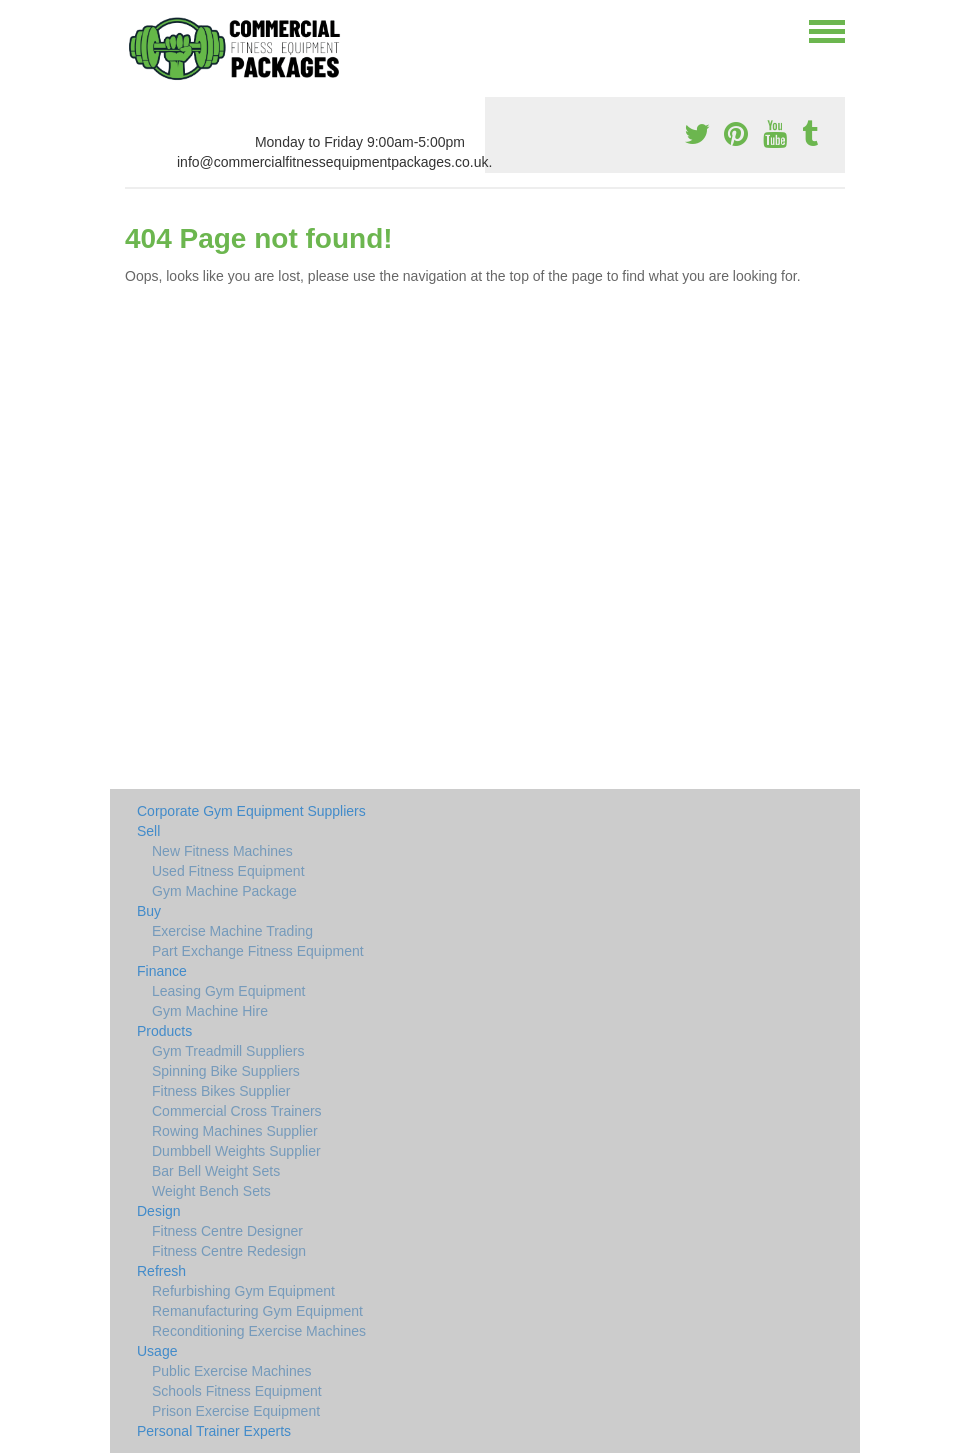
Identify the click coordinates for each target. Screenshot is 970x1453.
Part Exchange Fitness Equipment (258, 951)
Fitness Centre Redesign (229, 1251)
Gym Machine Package (224, 891)
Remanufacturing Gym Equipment (257, 1311)
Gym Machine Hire (210, 1011)
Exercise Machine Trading (232, 931)
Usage (157, 1351)
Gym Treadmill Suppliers (228, 1051)
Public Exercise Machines (232, 1371)
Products (164, 1031)
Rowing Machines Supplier (235, 1131)
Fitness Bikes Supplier (221, 1091)
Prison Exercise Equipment (236, 1411)
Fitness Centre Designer (227, 1231)
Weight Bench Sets (211, 1191)
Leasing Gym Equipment (228, 991)
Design (159, 1211)
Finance (162, 971)
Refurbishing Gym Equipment (243, 1291)
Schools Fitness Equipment (237, 1391)
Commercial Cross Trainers (237, 1111)
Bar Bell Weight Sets (216, 1171)
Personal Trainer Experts (214, 1431)
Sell (148, 831)
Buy (149, 911)
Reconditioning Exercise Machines (259, 1331)
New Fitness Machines (222, 851)
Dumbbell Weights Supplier (236, 1151)
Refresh (161, 1271)
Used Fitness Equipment (228, 871)
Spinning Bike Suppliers (226, 1071)
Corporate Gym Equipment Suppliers (251, 811)
